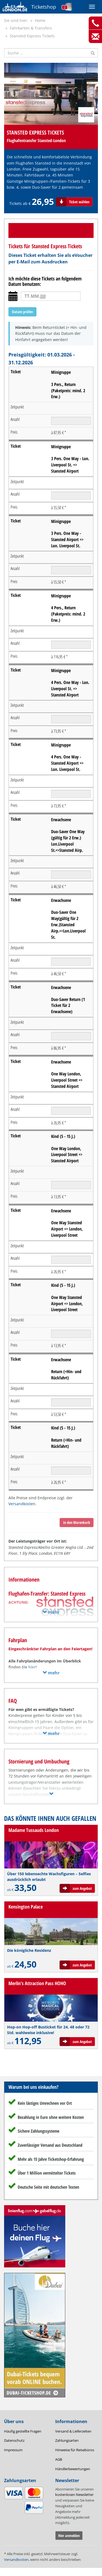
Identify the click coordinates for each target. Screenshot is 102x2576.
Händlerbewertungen (72, 2468)
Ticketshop (43, 7)
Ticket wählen (79, 201)
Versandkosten (21, 1503)
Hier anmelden (69, 2535)
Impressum (13, 2449)
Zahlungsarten (67, 2440)
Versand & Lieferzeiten (73, 2431)
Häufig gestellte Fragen (22, 2431)
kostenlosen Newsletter (74, 2494)
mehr (51, 1612)
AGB (58, 2459)
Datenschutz (14, 2440)
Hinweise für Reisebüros (74, 2449)
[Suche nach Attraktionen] (51, 52)
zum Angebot (82, 1888)
